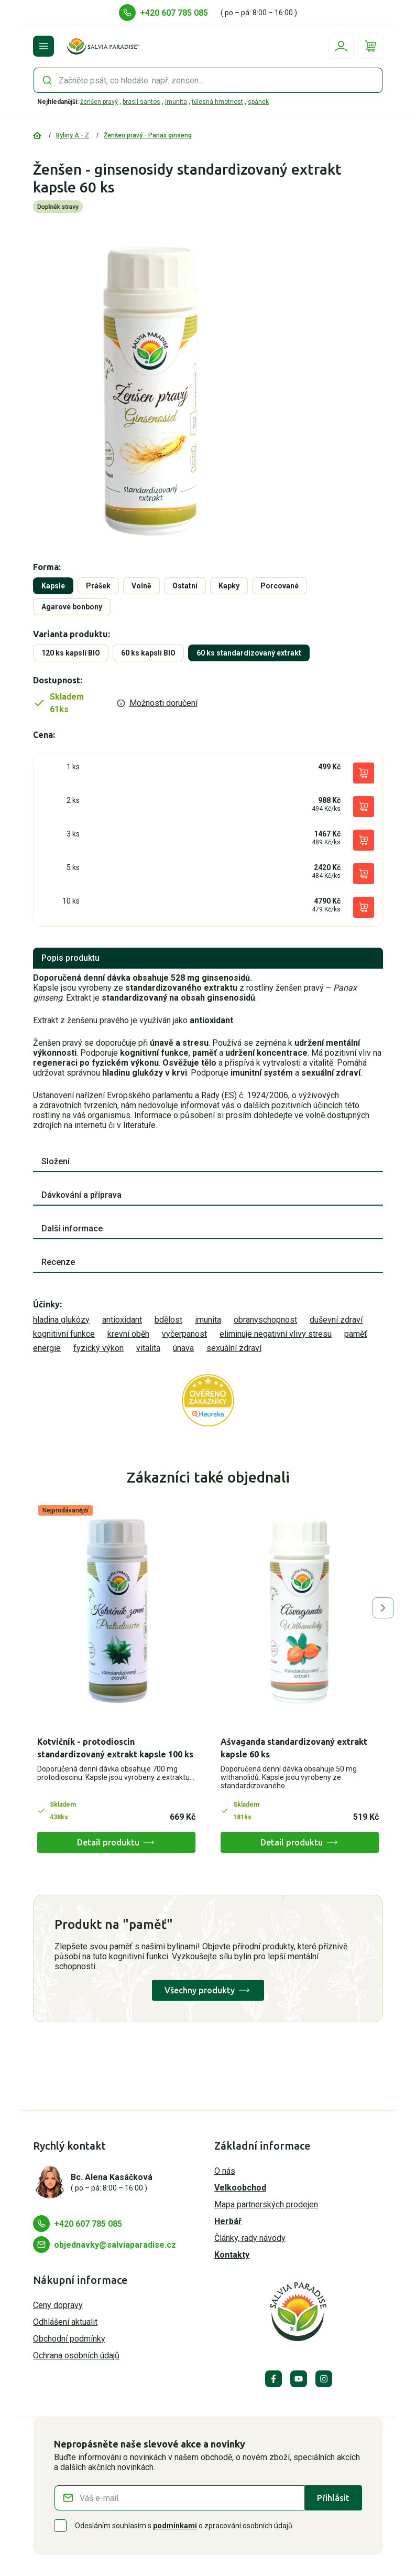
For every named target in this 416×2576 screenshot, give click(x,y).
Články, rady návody (250, 2238)
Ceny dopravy (58, 2305)
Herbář (228, 2221)
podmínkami (175, 2525)
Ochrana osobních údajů (76, 2355)
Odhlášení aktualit (65, 2322)
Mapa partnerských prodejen (266, 2204)
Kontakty (231, 2255)
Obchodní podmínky (69, 2339)
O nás (224, 2171)
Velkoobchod (240, 2188)
